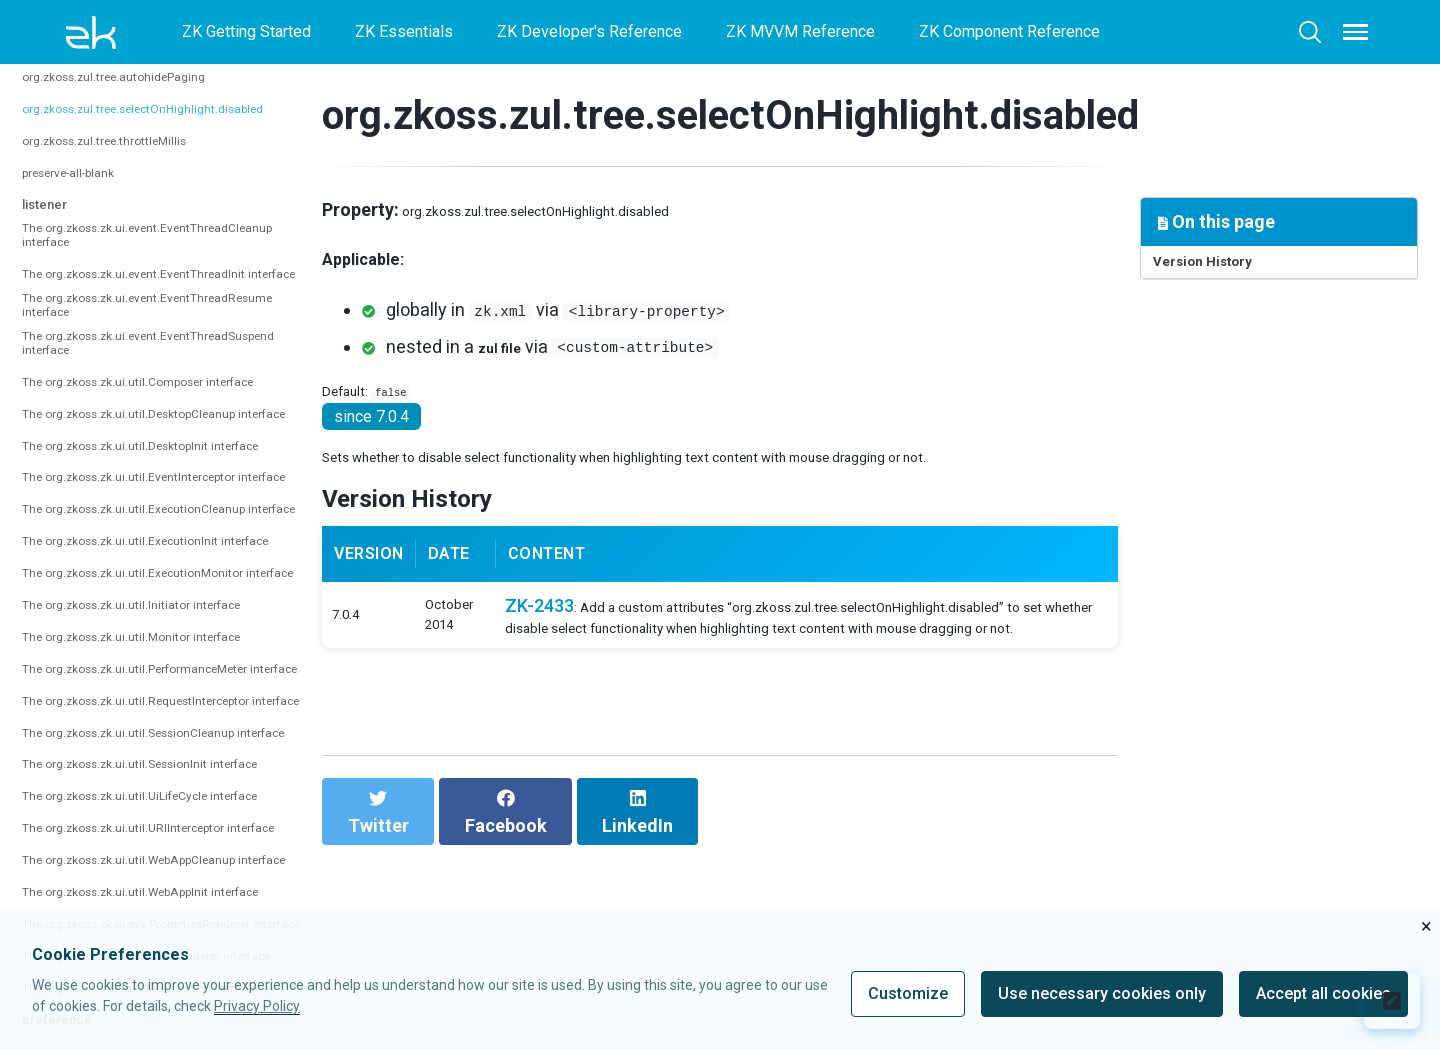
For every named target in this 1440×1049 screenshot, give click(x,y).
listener (53, 231)
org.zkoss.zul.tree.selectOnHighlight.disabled (180, 137)
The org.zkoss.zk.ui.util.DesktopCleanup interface (161, 565)
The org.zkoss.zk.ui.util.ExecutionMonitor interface (149, 815)
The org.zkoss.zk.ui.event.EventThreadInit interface (151, 341)
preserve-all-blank (86, 200)
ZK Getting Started (246, 31)
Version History (1222, 267)
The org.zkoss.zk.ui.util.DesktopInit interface (144, 609)
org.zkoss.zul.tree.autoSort (115, 73)
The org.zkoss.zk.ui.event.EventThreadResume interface (169, 404)
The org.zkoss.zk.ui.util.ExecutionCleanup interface (150, 708)
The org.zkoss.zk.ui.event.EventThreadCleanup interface (168, 277)
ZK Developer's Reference (589, 31)
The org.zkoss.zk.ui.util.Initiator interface (129, 869)
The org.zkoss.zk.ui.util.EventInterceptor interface (161, 653)
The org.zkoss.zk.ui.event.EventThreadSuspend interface (171, 468)
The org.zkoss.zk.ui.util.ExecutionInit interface (148, 761)
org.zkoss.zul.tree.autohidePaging (140, 105)
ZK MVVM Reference (800, 31)
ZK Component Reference (1009, 31)
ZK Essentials (404, 31)
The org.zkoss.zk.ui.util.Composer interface (139, 521)
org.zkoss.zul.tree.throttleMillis (130, 169)
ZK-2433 (562, 683)
